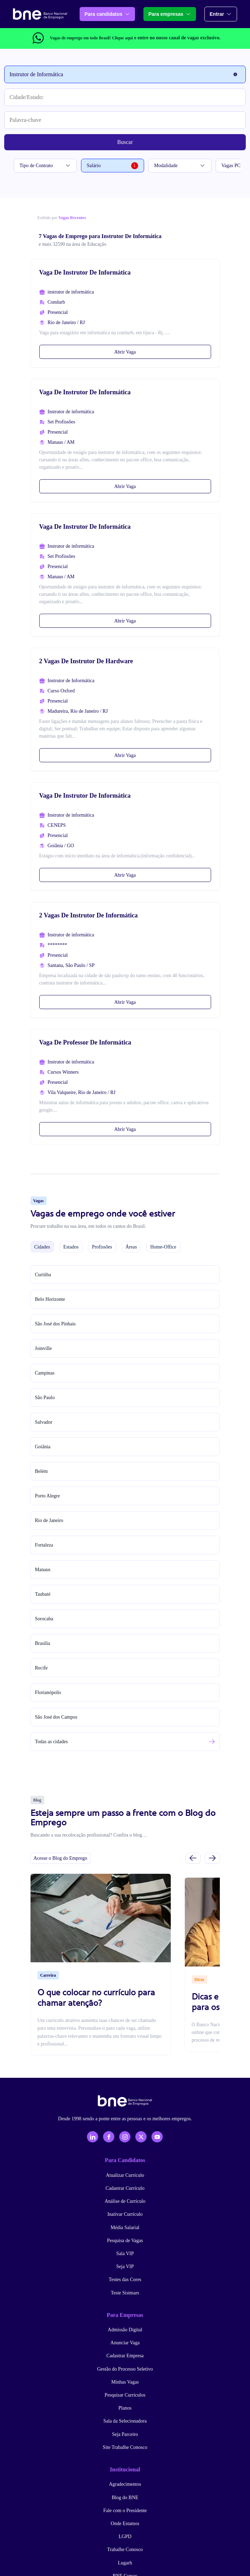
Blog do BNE (125, 2497)
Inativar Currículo (125, 2214)
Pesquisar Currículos (124, 2395)
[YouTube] (157, 2136)
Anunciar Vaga (125, 2342)
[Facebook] (108, 2136)
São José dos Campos (56, 1717)
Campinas (45, 1373)
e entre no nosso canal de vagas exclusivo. (166, 37)
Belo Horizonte (50, 1299)
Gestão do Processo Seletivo (125, 2369)
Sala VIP (125, 2253)
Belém (41, 1471)
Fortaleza (44, 1545)
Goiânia (42, 1446)
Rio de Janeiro (49, 1520)
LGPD (125, 2536)
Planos (125, 2408)
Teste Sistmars (125, 2292)
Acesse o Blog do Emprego (60, 1858)
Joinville (43, 1348)
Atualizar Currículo (125, 2175)
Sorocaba (44, 1618)
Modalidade (179, 166)
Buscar (125, 142)
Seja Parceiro (125, 2434)
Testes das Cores (125, 2279)
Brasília (42, 1643)
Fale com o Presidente (125, 2510)
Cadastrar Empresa (124, 2355)
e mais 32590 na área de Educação (73, 244)
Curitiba (43, 1274)
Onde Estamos (125, 2523)
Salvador (44, 1422)
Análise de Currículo (125, 2201)
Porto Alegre (47, 1495)
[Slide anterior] (193, 1858)
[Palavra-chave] (125, 120)
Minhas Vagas (125, 2382)
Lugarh (125, 2562)
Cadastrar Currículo (125, 2188)
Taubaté (42, 1594)
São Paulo (45, 1397)
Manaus (42, 1569)
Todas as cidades (51, 1741)
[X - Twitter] (141, 2136)
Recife (41, 1668)
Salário (112, 165)
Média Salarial (124, 2227)
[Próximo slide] (212, 1858)
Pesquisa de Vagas (125, 2240)
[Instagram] (124, 2136)
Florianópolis (48, 1692)
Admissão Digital (125, 2329)
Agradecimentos (125, 2484)
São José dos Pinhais (55, 1323)
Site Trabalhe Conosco (125, 2447)
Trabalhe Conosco (125, 2549)
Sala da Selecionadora (125, 2421)
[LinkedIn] (92, 2136)
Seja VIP (125, 2266)
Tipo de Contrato (45, 166)
